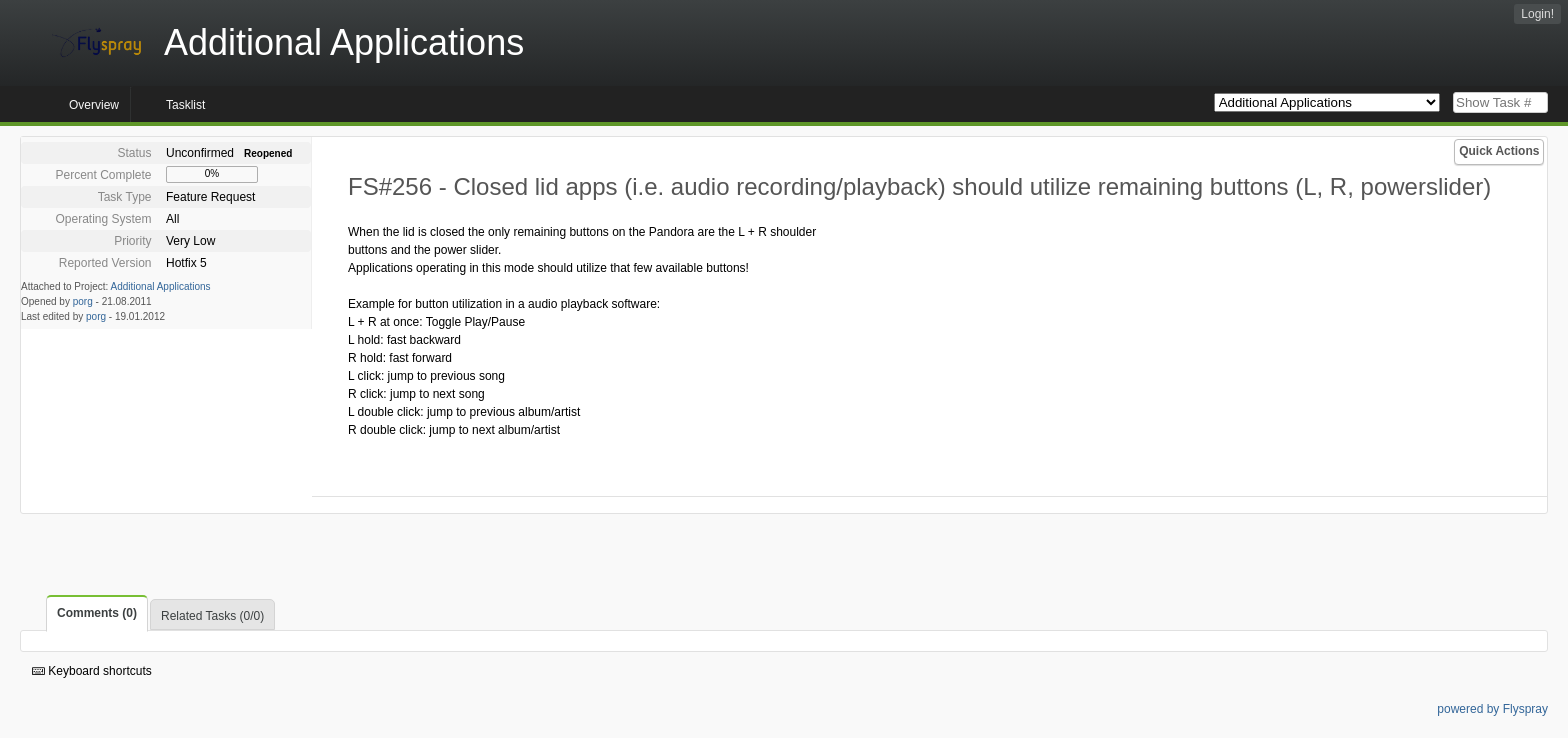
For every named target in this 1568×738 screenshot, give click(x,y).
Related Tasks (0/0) (212, 616)
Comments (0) (97, 613)
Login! (1537, 14)
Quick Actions (1499, 151)
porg (83, 301)
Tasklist (185, 105)
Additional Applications (161, 286)
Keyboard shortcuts (92, 671)
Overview (94, 105)
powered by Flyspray (1492, 709)
